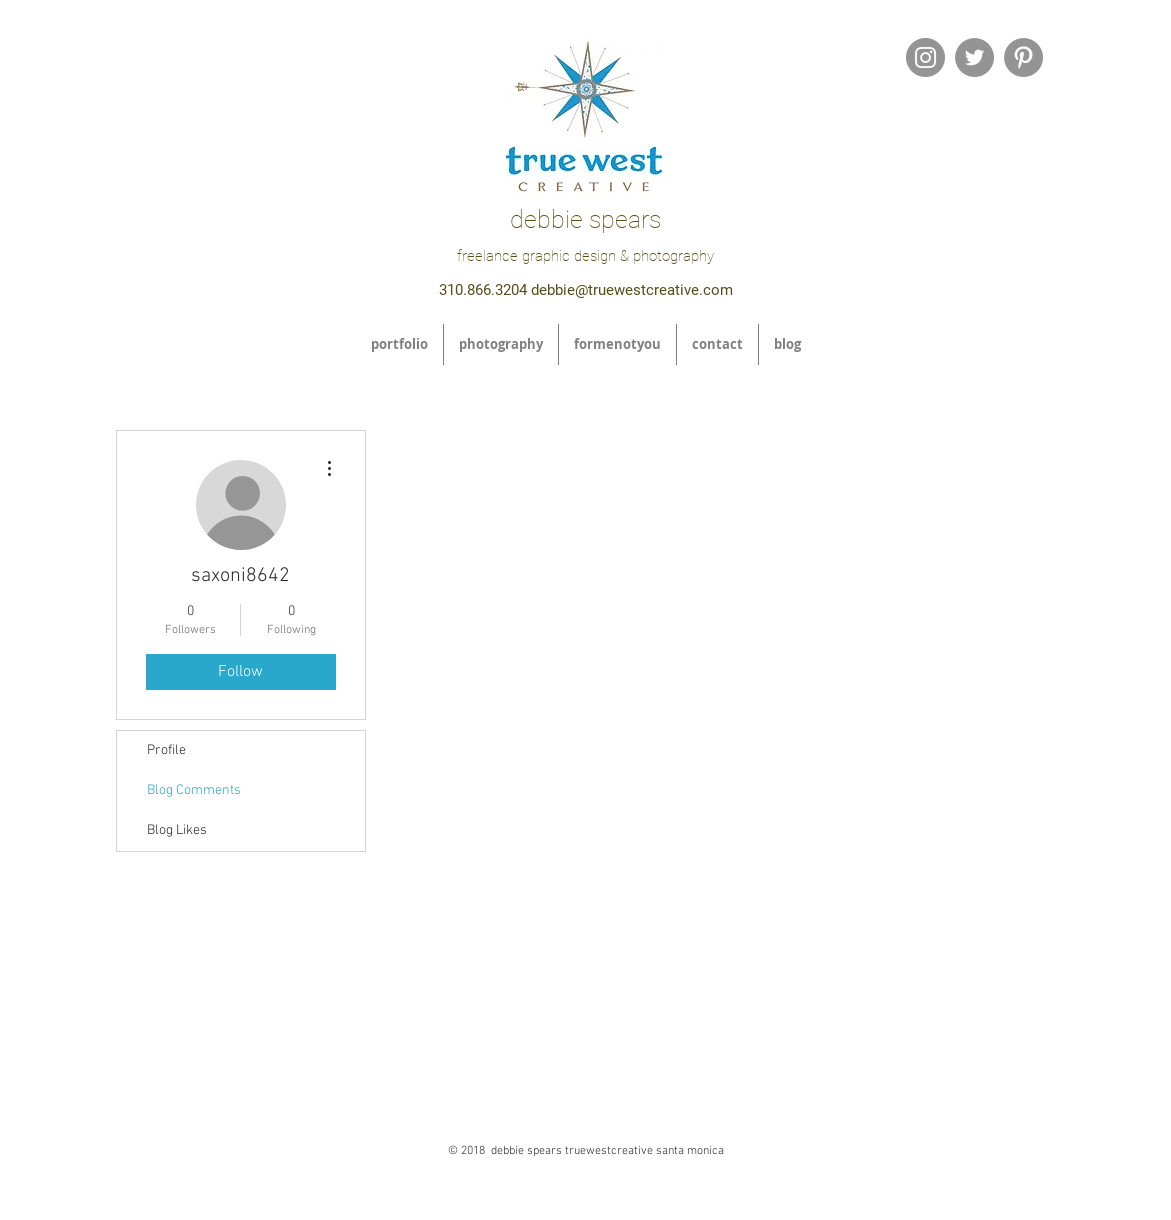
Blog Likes (177, 830)
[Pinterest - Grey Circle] (1023, 57)
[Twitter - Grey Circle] (974, 57)
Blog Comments (194, 790)
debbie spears (585, 219)
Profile (166, 750)
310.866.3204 (483, 290)
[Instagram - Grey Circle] (925, 57)
